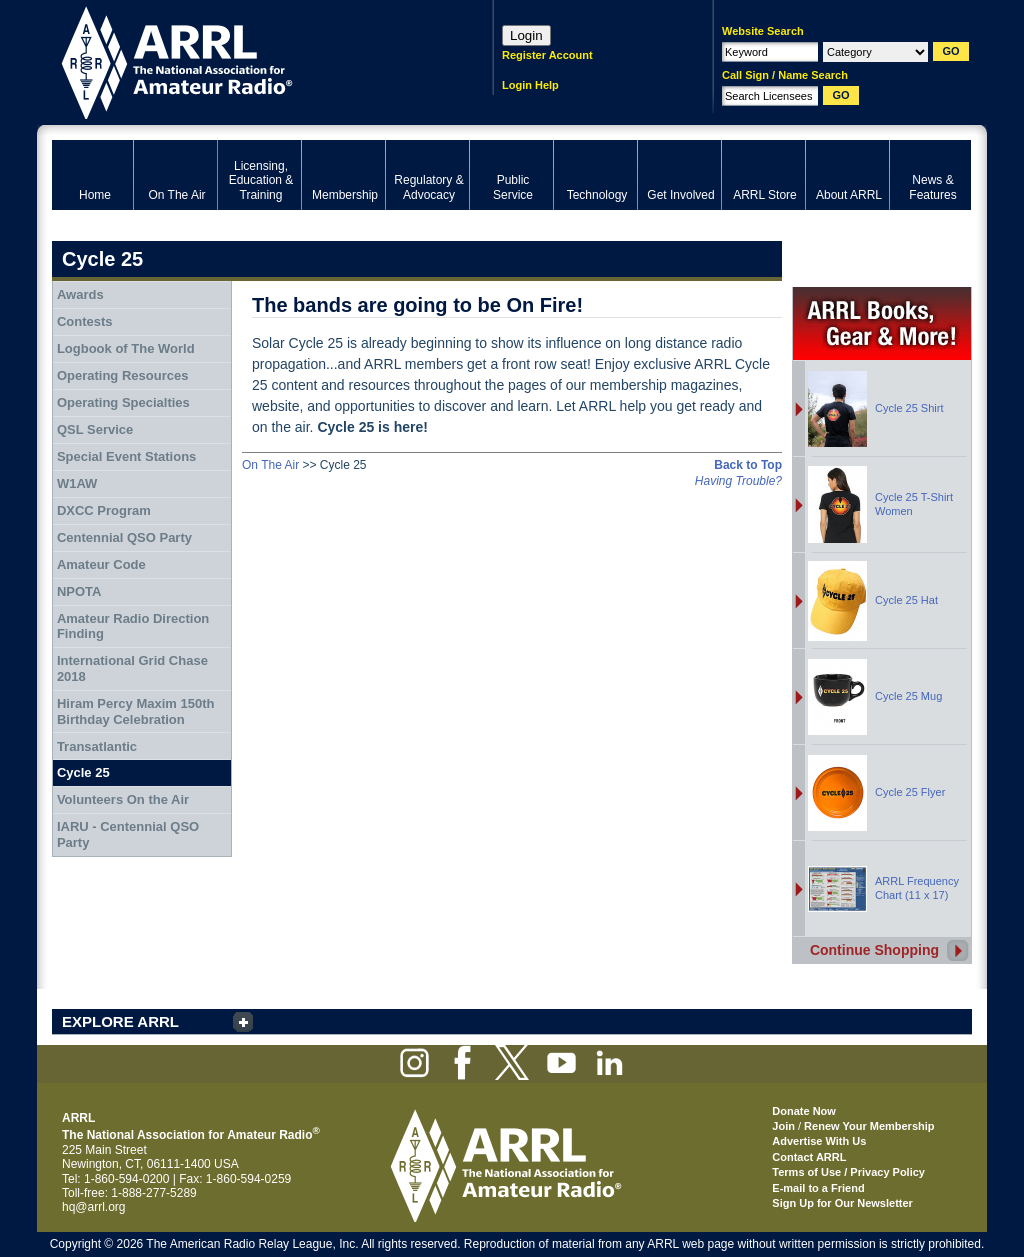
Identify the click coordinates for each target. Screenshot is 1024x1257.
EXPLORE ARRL (120, 1021)
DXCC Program (104, 510)
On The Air (270, 465)
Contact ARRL (809, 1157)
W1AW (77, 483)
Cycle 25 (83, 772)
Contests (85, 321)
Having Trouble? (738, 481)
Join (783, 1126)
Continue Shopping (874, 950)
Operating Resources (123, 375)
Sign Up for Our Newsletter (842, 1203)
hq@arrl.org (94, 1207)
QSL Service (95, 429)
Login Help (530, 85)
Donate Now (804, 1111)
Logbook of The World (126, 348)
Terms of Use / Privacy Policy (848, 1172)
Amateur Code (101, 564)
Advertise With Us (819, 1141)
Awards (80, 294)
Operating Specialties (123, 402)
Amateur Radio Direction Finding (133, 626)
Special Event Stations (126, 456)
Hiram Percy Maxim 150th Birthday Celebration (136, 711)
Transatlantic (97, 746)
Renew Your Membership (869, 1126)
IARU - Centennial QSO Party (128, 834)
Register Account (547, 55)
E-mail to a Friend (818, 1188)
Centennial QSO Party (124, 537)
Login (526, 35)
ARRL (246, 60)
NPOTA (79, 591)
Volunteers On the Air (123, 799)
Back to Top (748, 465)
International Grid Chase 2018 (132, 668)
